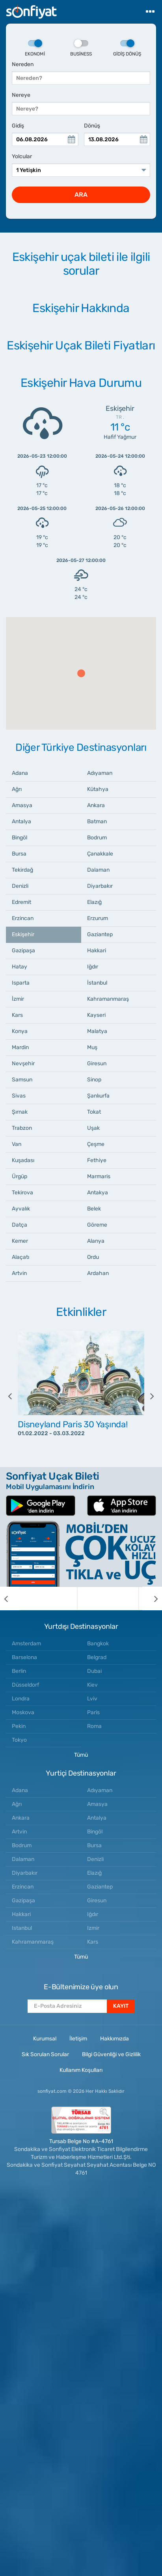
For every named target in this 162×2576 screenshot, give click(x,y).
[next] (146, 1396)
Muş (92, 1047)
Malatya (97, 1031)
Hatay (19, 966)
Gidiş (18, 125)
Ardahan (98, 1273)
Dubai (94, 1671)
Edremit (21, 902)
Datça (19, 1224)
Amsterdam (26, 1643)
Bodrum (97, 837)
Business (81, 48)
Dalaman (98, 870)
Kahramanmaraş (108, 999)
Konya (20, 1031)
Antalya (21, 821)
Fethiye (96, 1160)
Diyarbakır (100, 886)
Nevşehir (23, 1063)
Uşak (93, 1128)
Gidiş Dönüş (127, 48)
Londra (21, 1698)
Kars (17, 1015)
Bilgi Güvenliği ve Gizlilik (111, 2054)
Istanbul (22, 1928)
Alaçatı (20, 1257)
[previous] (16, 1396)
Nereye (21, 95)
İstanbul (97, 982)
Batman (97, 821)
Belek (94, 1208)
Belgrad (96, 1657)
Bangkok (98, 1643)
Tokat (94, 1112)
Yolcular (22, 156)
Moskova (23, 1712)
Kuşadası (23, 1160)
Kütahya (97, 789)
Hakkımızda (114, 2038)
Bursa (19, 853)
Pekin (19, 1726)
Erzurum (97, 918)
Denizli (20, 886)
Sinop (94, 1079)
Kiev (92, 1685)
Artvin (19, 1273)
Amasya (22, 805)
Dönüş (92, 125)
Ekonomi (35, 48)
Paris (93, 1712)
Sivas (19, 1095)
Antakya (97, 1192)
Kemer (20, 1241)
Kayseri (96, 1015)
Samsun (22, 1079)
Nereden (23, 64)
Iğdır (92, 966)
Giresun (96, 1063)
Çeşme (95, 1144)
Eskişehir (23, 934)
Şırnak (20, 1112)
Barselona (24, 1657)
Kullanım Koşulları (81, 2070)
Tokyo (19, 1740)
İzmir (18, 999)
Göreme (97, 1224)
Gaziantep (100, 934)
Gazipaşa (23, 950)
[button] (81, 673)
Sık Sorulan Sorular (45, 2054)
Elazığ (94, 902)
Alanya (95, 1241)
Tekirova (22, 1192)
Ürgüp (19, 1176)
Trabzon (22, 1128)
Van (16, 1144)
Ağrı (17, 789)
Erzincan (23, 918)
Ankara (96, 805)
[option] (81, 1396)
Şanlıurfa (98, 1095)
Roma (94, 1726)
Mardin (20, 1047)
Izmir (93, 1928)
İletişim (78, 2038)
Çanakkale (100, 853)
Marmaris (98, 1176)
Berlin (19, 1671)
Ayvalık (21, 1208)
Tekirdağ (22, 870)
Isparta (21, 982)
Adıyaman (99, 773)
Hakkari (96, 950)
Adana (20, 773)
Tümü (81, 1755)
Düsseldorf (25, 1685)
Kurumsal (44, 2038)
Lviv (92, 1698)
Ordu (93, 1257)
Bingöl (19, 837)
